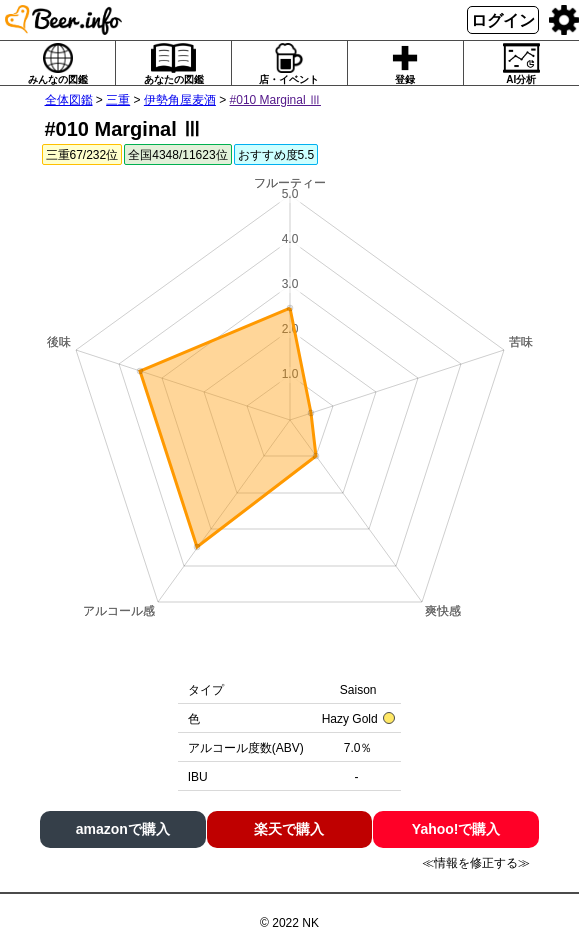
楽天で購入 (289, 829)
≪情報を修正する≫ (476, 863)
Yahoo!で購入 (456, 829)
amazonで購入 (123, 829)
